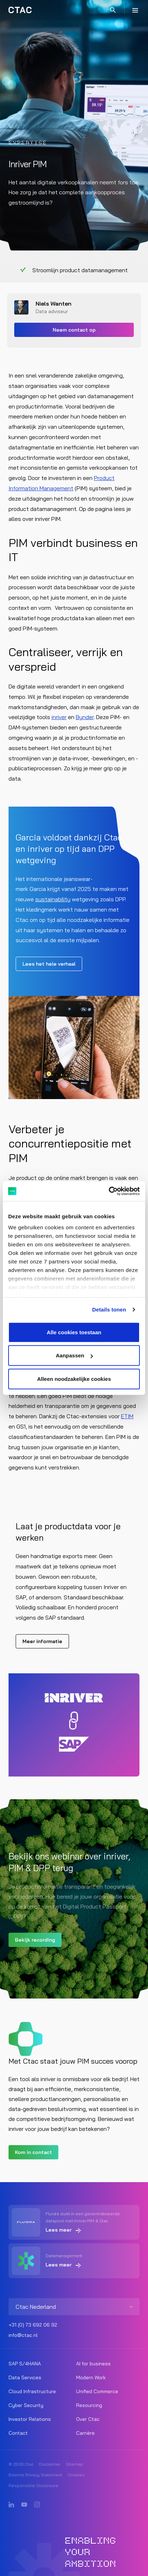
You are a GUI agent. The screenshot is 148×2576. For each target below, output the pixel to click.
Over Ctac (88, 2419)
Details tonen (109, 1310)
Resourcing (89, 2405)
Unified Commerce (97, 2391)
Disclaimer (49, 2464)
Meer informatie (42, 1641)
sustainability (52, 899)
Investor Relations (30, 2419)
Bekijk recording (35, 1940)
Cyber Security (26, 2405)
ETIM (127, 1416)
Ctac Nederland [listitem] (36, 2306)
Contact (18, 2433)
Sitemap (74, 2464)
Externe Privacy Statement (35, 2474)
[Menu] (135, 10)
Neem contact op (74, 330)
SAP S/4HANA (25, 2363)
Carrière (85, 2433)
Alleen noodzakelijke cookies (74, 1379)
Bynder (85, 716)
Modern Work (91, 2377)
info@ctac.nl (23, 2335)
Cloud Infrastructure (32, 2391)
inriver (59, 716)
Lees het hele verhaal (48, 964)
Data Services (25, 2377)
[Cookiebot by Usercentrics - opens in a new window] (109, 1191)
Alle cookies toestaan (74, 1332)
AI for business (93, 2363)
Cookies (76, 2474)
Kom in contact (33, 2152)
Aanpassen (74, 1355)
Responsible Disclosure (33, 2485)
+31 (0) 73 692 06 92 (33, 2325)
